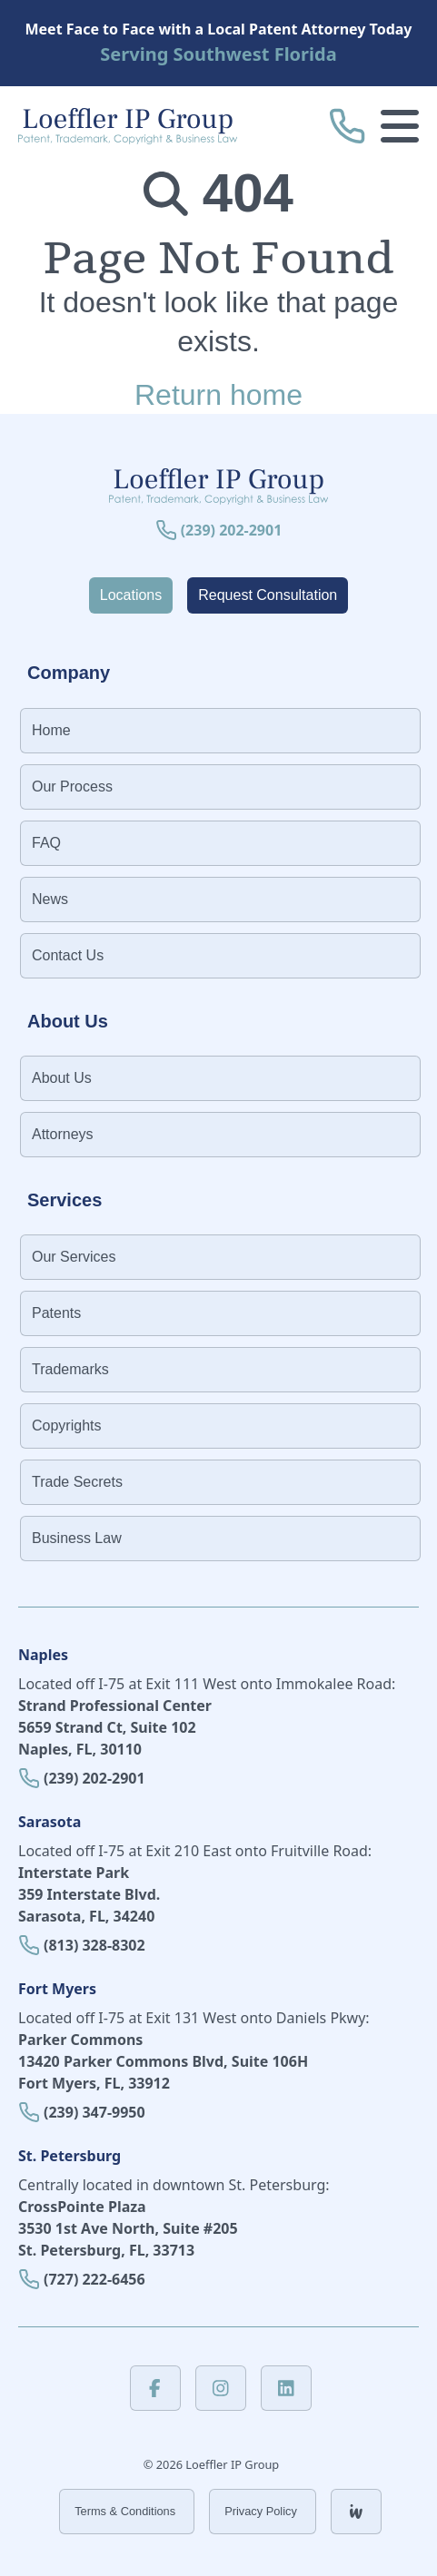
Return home (218, 395)
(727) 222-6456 (94, 2279)
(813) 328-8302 (94, 1945)
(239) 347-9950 (94, 2112)
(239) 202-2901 (94, 1778)
